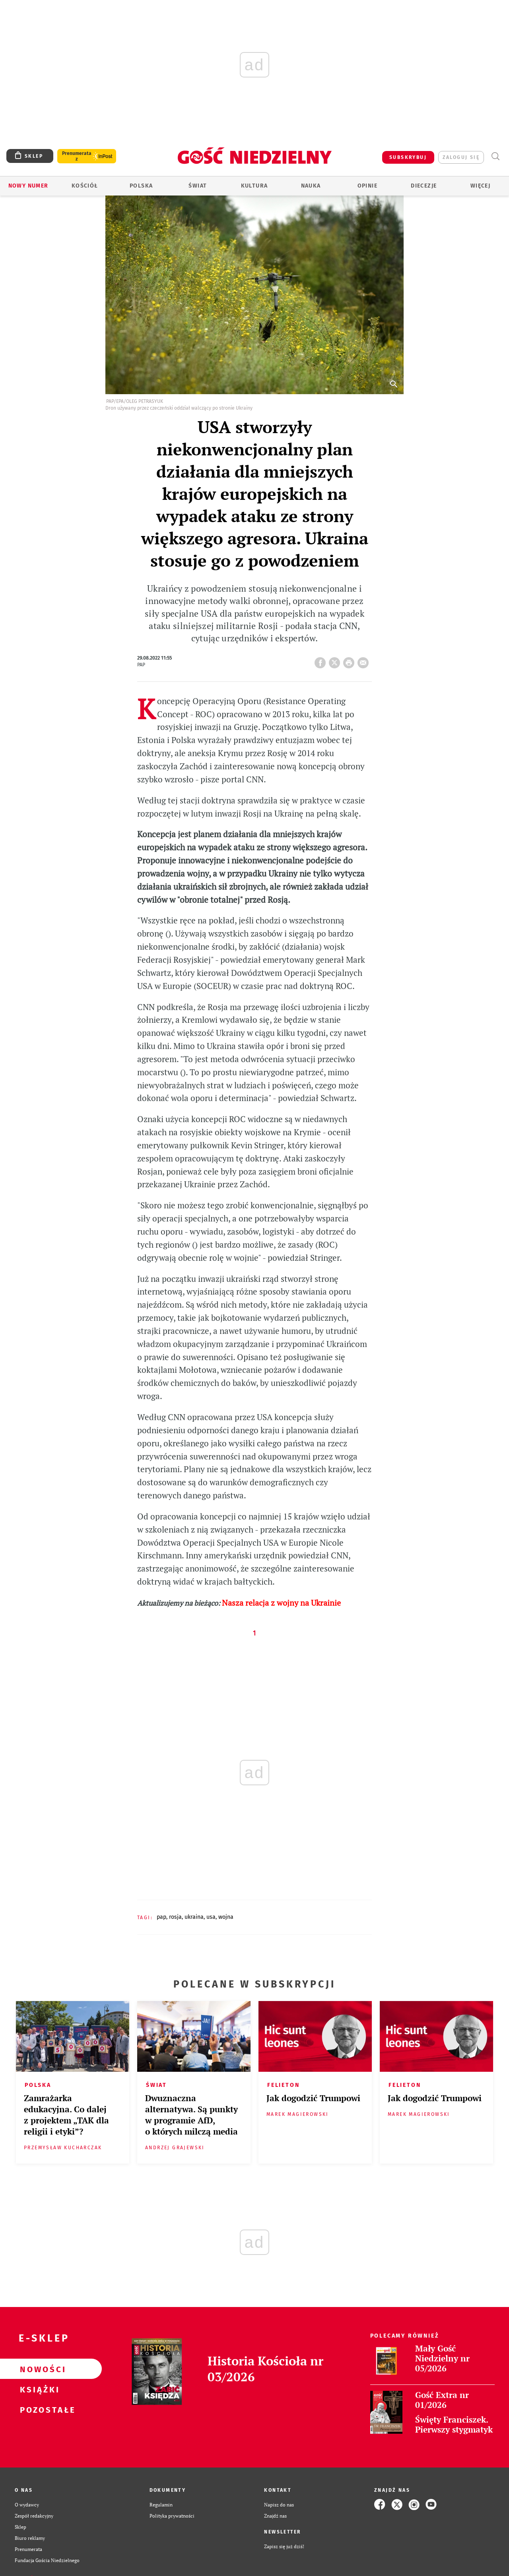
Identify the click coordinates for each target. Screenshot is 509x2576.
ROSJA (175, 1917)
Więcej (480, 185)
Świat (197, 185)
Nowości (38, 2369)
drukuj (350, 660)
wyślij (364, 660)
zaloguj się (461, 157)
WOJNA (225, 1917)
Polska (141, 185)
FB (322, 660)
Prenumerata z (76, 156)
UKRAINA (194, 1917)
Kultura (254, 185)
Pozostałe (38, 2409)
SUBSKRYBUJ (408, 157)
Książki (38, 2389)
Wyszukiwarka (495, 156)
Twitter (336, 660)
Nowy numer (28, 185)
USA (211, 1917)
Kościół (85, 185)
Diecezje (424, 185)
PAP (161, 1917)
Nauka (311, 185)
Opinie (367, 185)
